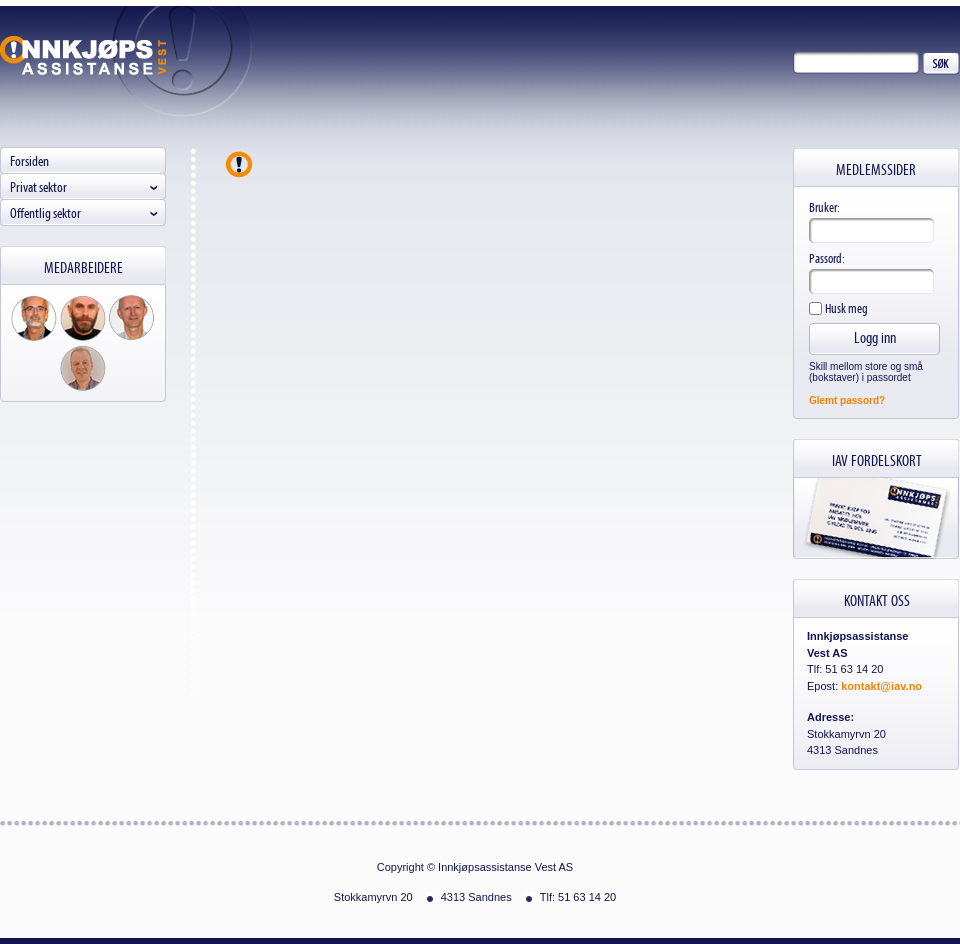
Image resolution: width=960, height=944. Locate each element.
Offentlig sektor (45, 212)
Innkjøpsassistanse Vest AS (83, 55)
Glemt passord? (847, 400)
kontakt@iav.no (881, 686)
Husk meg (845, 308)
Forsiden (29, 160)
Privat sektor (38, 186)
